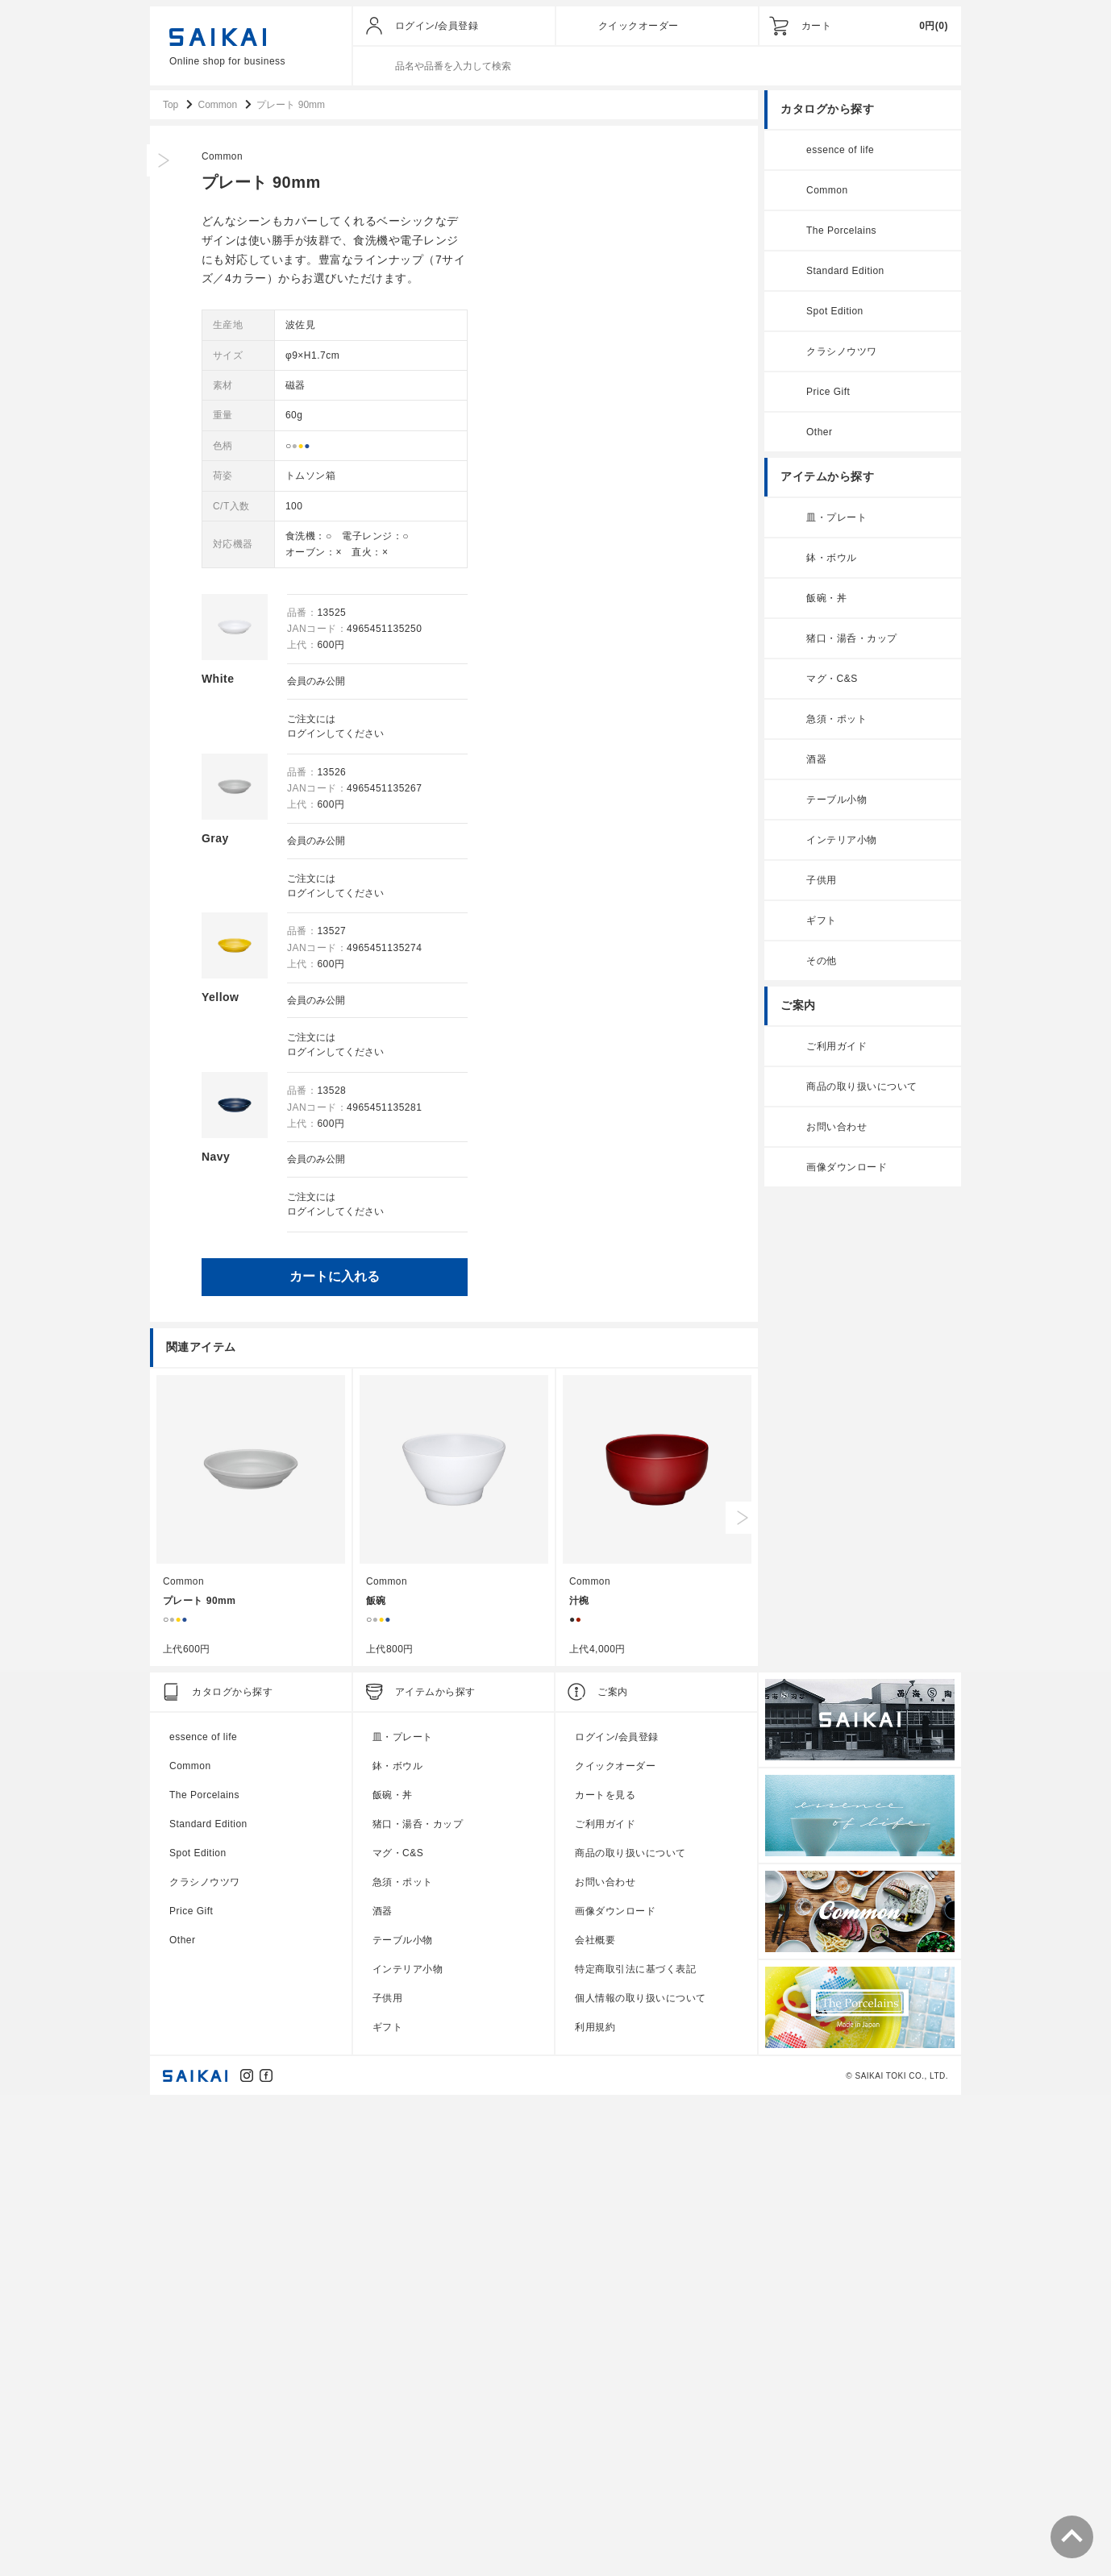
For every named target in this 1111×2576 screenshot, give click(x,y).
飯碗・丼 (826, 599)
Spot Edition (834, 312)
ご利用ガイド (836, 1047)
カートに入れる (599, 1273)
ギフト (821, 922)
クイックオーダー (638, 25)
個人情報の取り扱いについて (640, 2473)
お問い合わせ (836, 1128)
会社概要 (595, 2415)
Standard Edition (845, 272)
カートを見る (605, 2270)
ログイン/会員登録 (437, 25)
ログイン (570, 734)
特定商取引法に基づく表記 (635, 2444)
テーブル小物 (836, 801)
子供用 (821, 881)
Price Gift (828, 393)
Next (742, 1993)
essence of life (840, 151)
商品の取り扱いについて (862, 1088)
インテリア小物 (841, 841)
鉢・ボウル (831, 559)
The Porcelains (841, 232)
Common (487, 158)
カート (816, 25)
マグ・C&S (832, 680)
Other (819, 433)
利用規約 (595, 2502)
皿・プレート (836, 519)
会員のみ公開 (580, 682)
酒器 (816, 761)
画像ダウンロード (846, 1168)
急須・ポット (836, 720)
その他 (821, 962)
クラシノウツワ (841, 353)
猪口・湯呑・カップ (851, 640)
